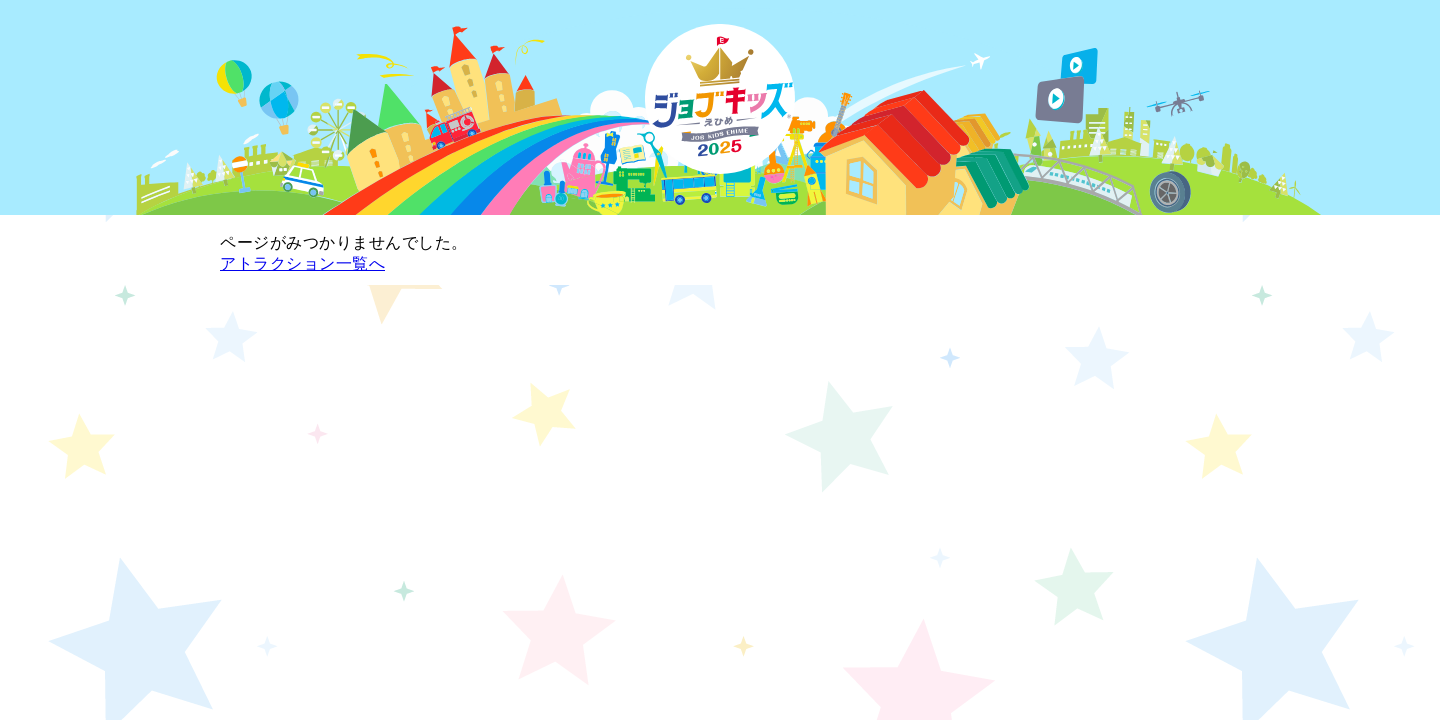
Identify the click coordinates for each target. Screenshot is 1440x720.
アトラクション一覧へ (302, 263)
